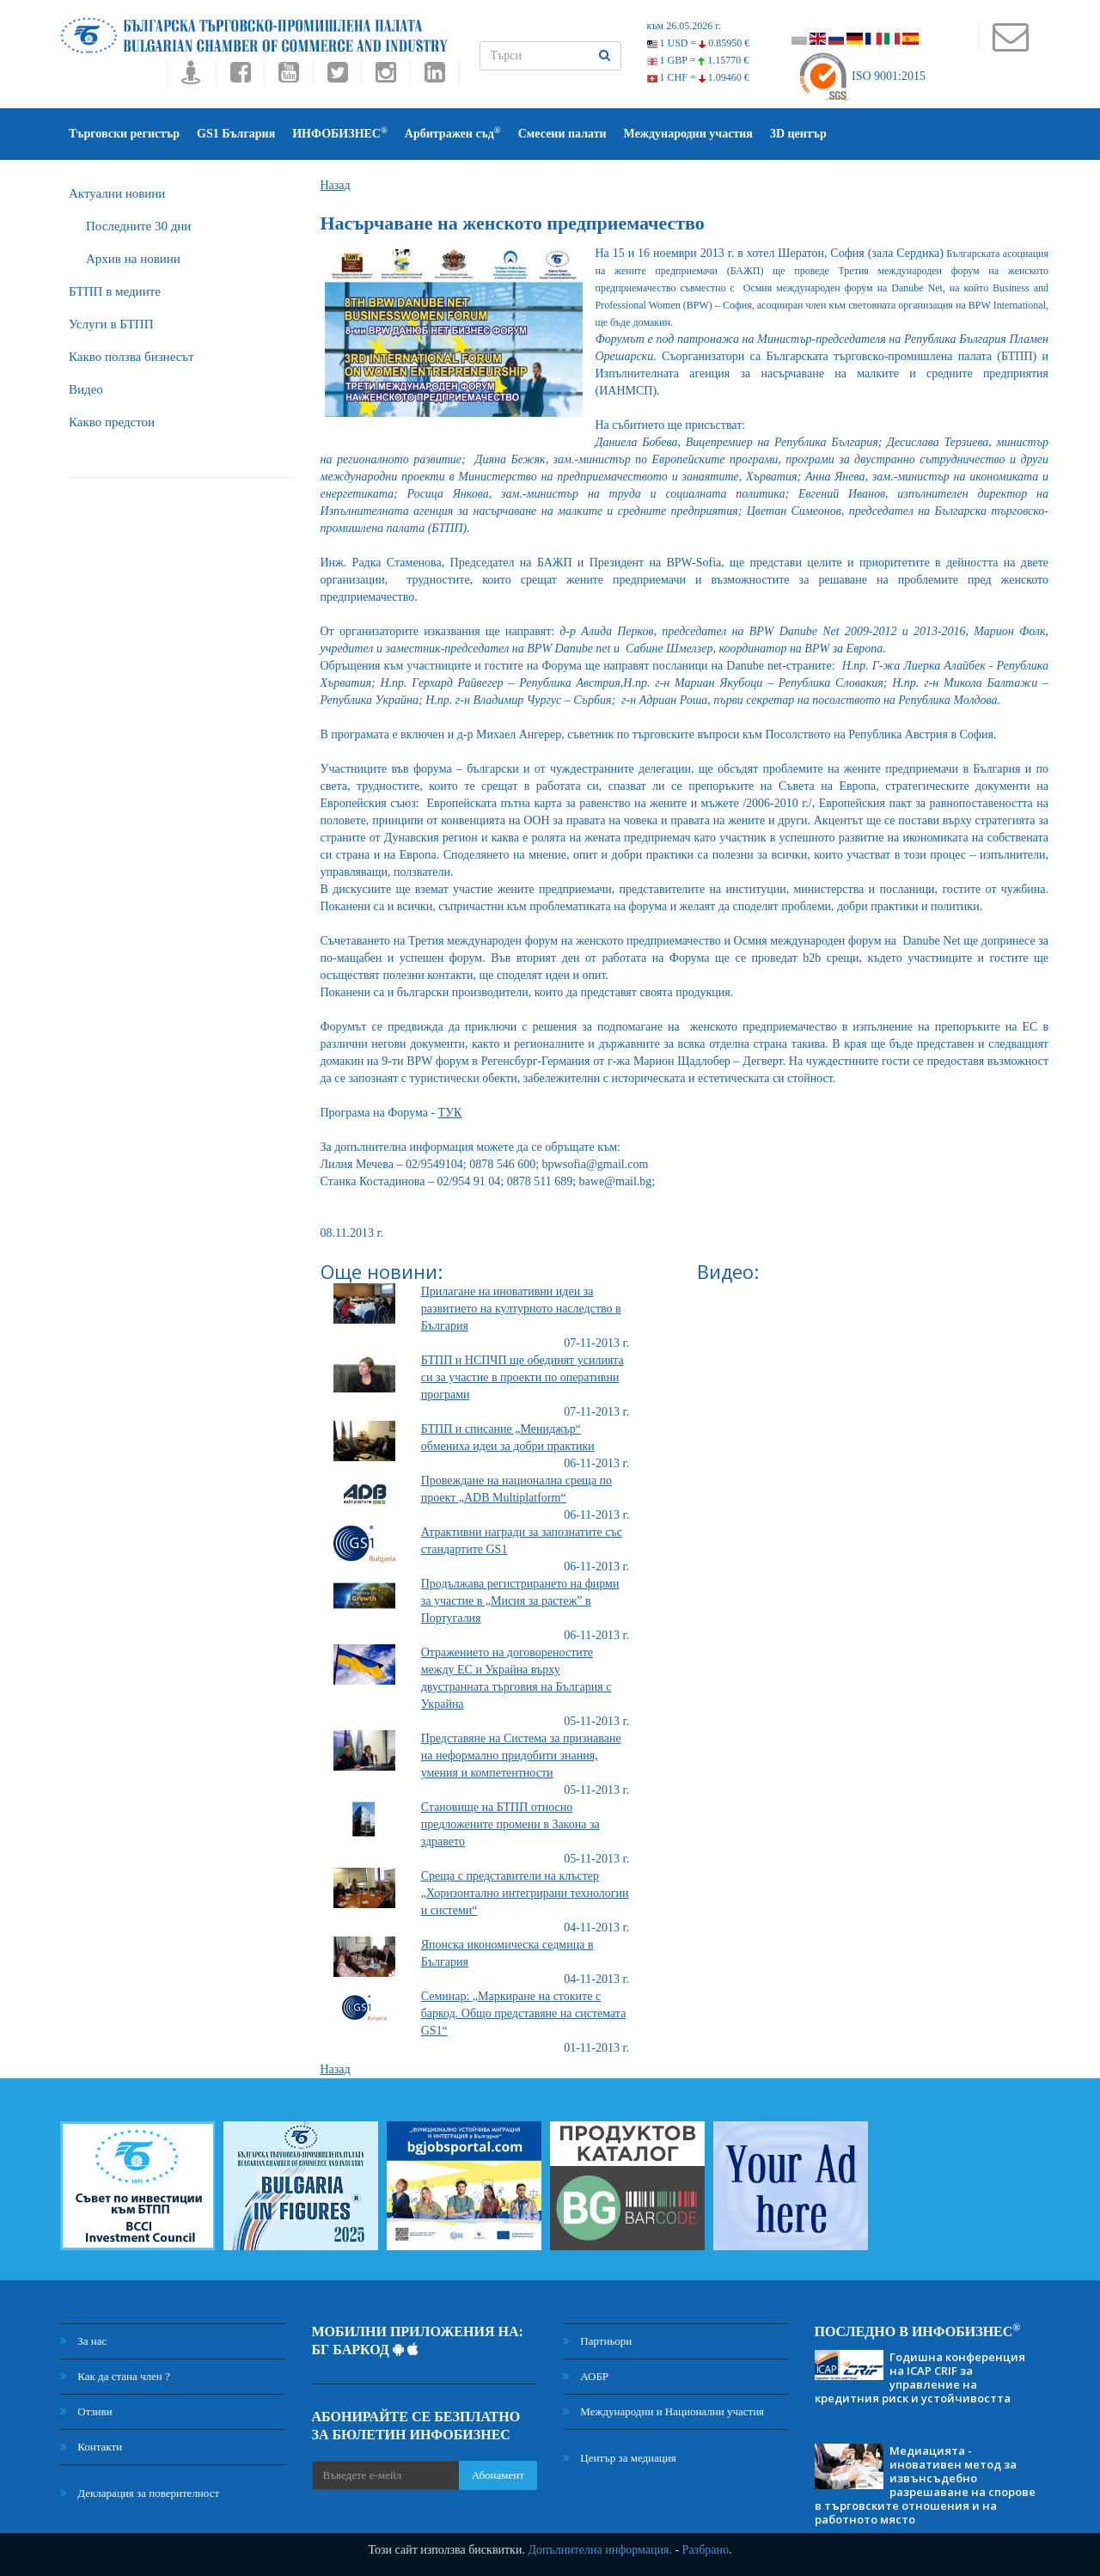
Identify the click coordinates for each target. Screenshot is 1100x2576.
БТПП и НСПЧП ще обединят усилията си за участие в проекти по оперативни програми (522, 1377)
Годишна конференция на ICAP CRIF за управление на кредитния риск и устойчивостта (920, 2377)
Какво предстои (112, 422)
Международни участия (688, 133)
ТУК (450, 1112)
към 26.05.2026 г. (684, 26)
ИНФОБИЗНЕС (340, 132)
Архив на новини (133, 259)
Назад (336, 185)
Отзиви (86, 2411)
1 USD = (698, 43)
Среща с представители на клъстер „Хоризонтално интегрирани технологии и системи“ (525, 1893)
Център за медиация (619, 2457)
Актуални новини (117, 193)
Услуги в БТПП (111, 324)
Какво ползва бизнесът (131, 357)
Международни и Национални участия (663, 2411)
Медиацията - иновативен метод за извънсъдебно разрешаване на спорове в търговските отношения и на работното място (925, 2485)
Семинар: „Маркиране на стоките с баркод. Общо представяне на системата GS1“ (523, 2013)
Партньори (597, 2340)
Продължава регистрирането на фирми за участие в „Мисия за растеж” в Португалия (520, 1601)
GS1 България (236, 133)
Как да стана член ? (115, 2376)
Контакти (91, 2446)
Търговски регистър (124, 133)
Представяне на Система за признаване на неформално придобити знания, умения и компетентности (521, 1755)
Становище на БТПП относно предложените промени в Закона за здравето (510, 1824)
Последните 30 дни (138, 226)
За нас (83, 2340)
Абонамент (498, 2475)
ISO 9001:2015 (862, 76)
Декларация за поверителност (139, 2493)
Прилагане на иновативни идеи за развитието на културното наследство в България (521, 1308)
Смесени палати (562, 133)
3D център (798, 133)
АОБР (585, 2376)
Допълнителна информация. (600, 2549)
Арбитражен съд (453, 132)
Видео (86, 389)
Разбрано (705, 2549)
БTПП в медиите (115, 291)
